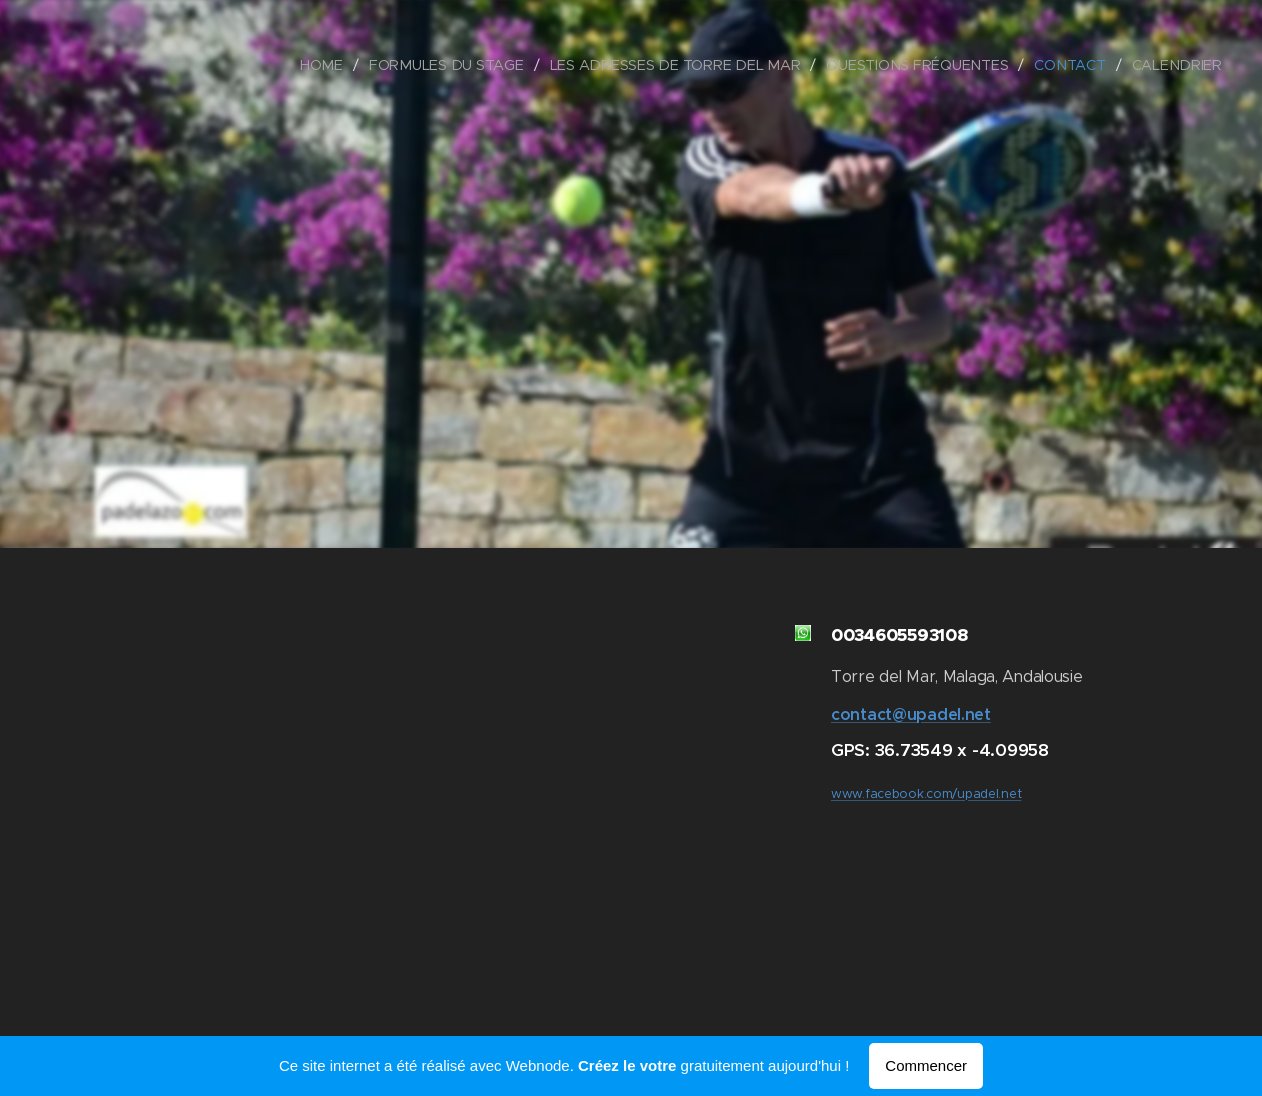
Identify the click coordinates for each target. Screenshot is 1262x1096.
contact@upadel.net (911, 714)
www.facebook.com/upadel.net (926, 794)
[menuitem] (334, 65)
